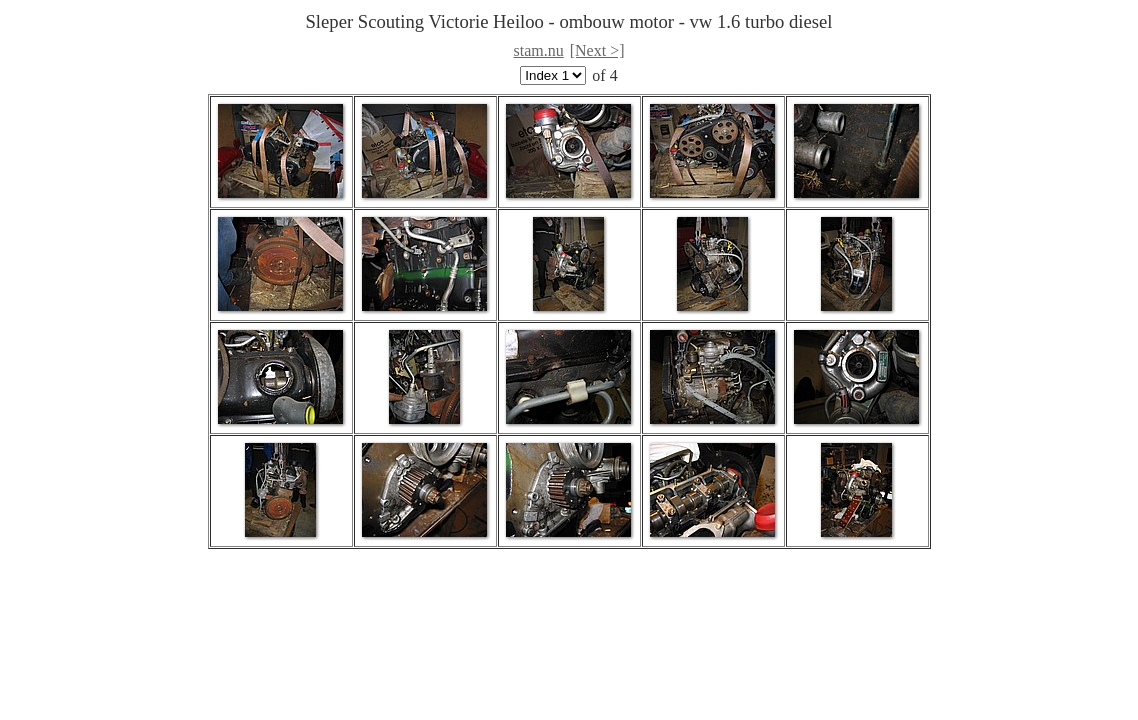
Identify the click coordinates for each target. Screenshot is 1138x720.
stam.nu (539, 50)
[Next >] (597, 50)
